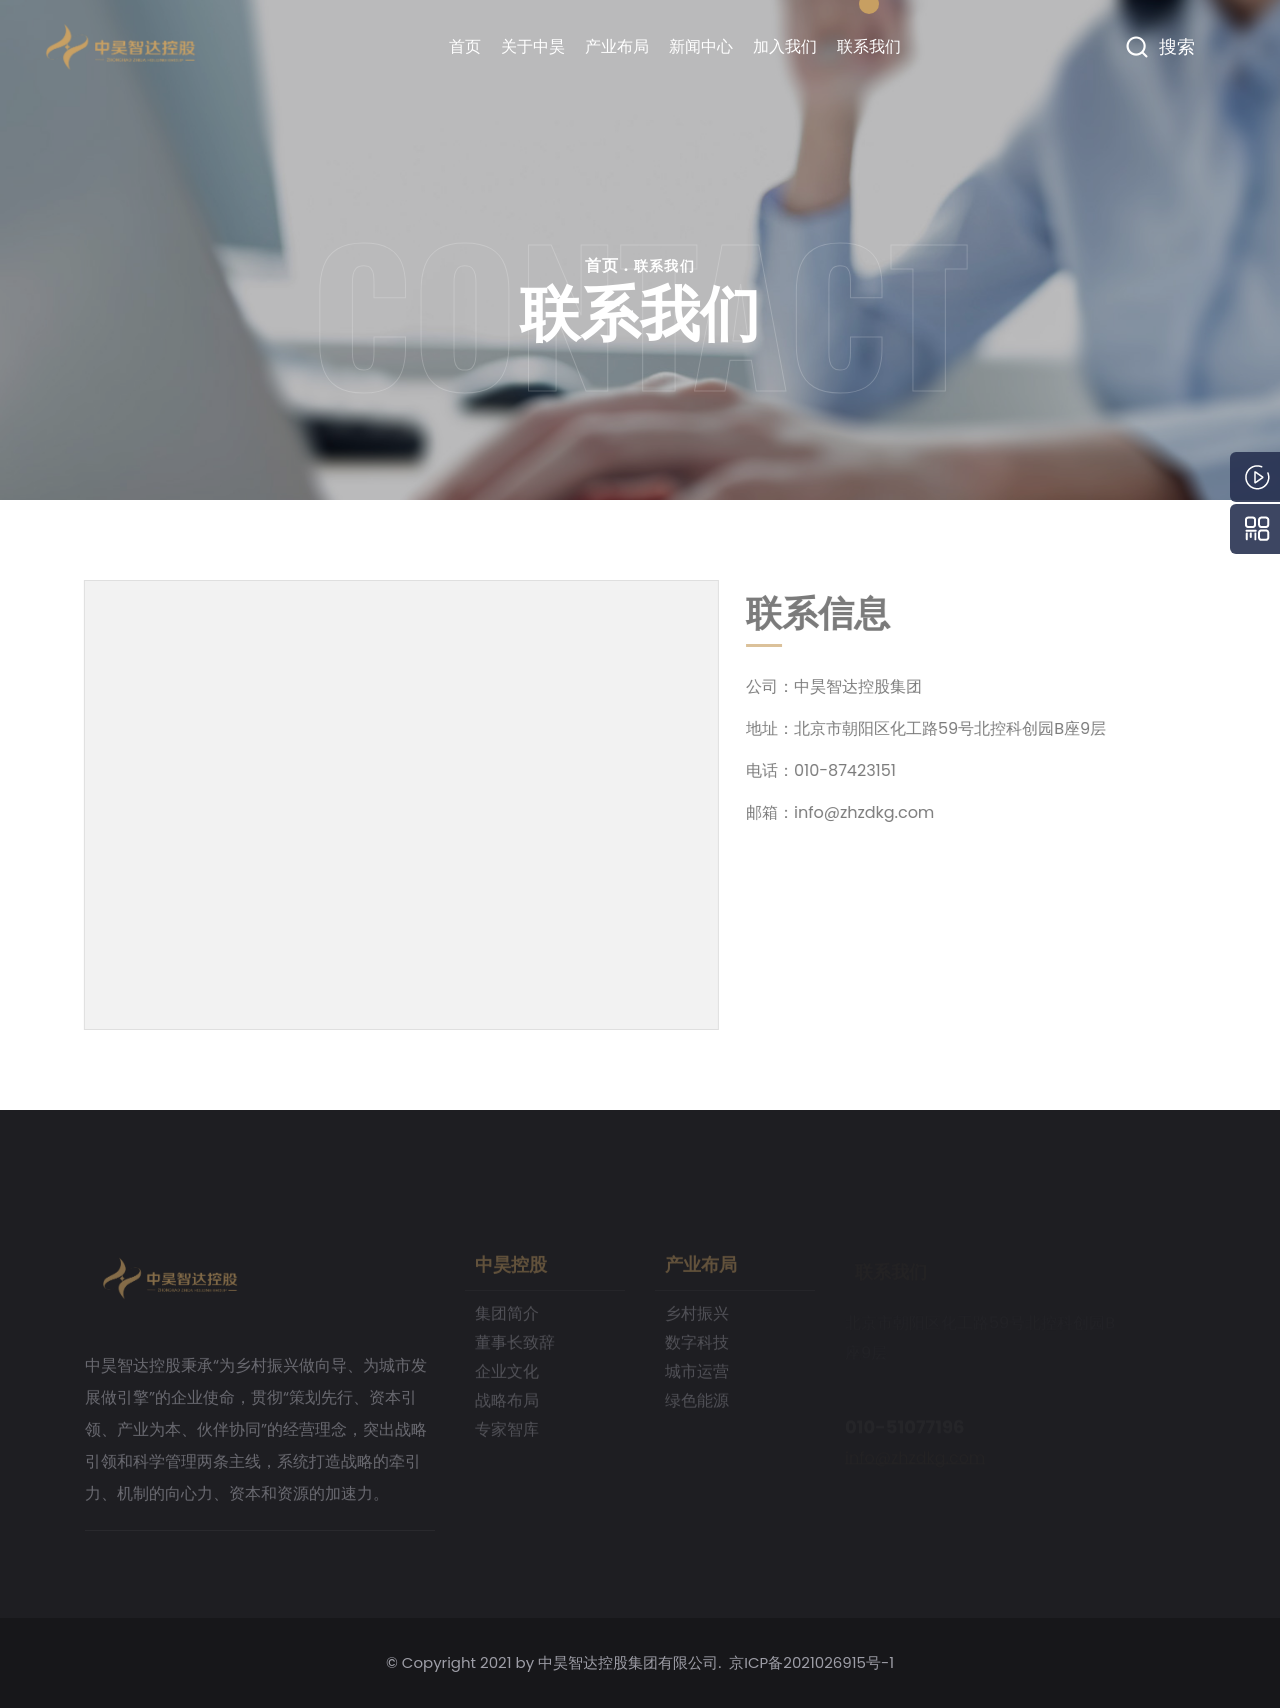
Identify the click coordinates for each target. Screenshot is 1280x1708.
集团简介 (507, 1319)
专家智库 (507, 1435)
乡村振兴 (697, 1319)
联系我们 (869, 46)
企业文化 (507, 1377)
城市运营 (697, 1377)
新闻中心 (701, 46)
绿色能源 (697, 1406)
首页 (465, 46)
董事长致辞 (515, 1348)
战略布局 (507, 1406)
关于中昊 (533, 46)
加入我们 (785, 46)
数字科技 (697, 1348)
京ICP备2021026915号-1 (811, 1662)
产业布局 (617, 46)
